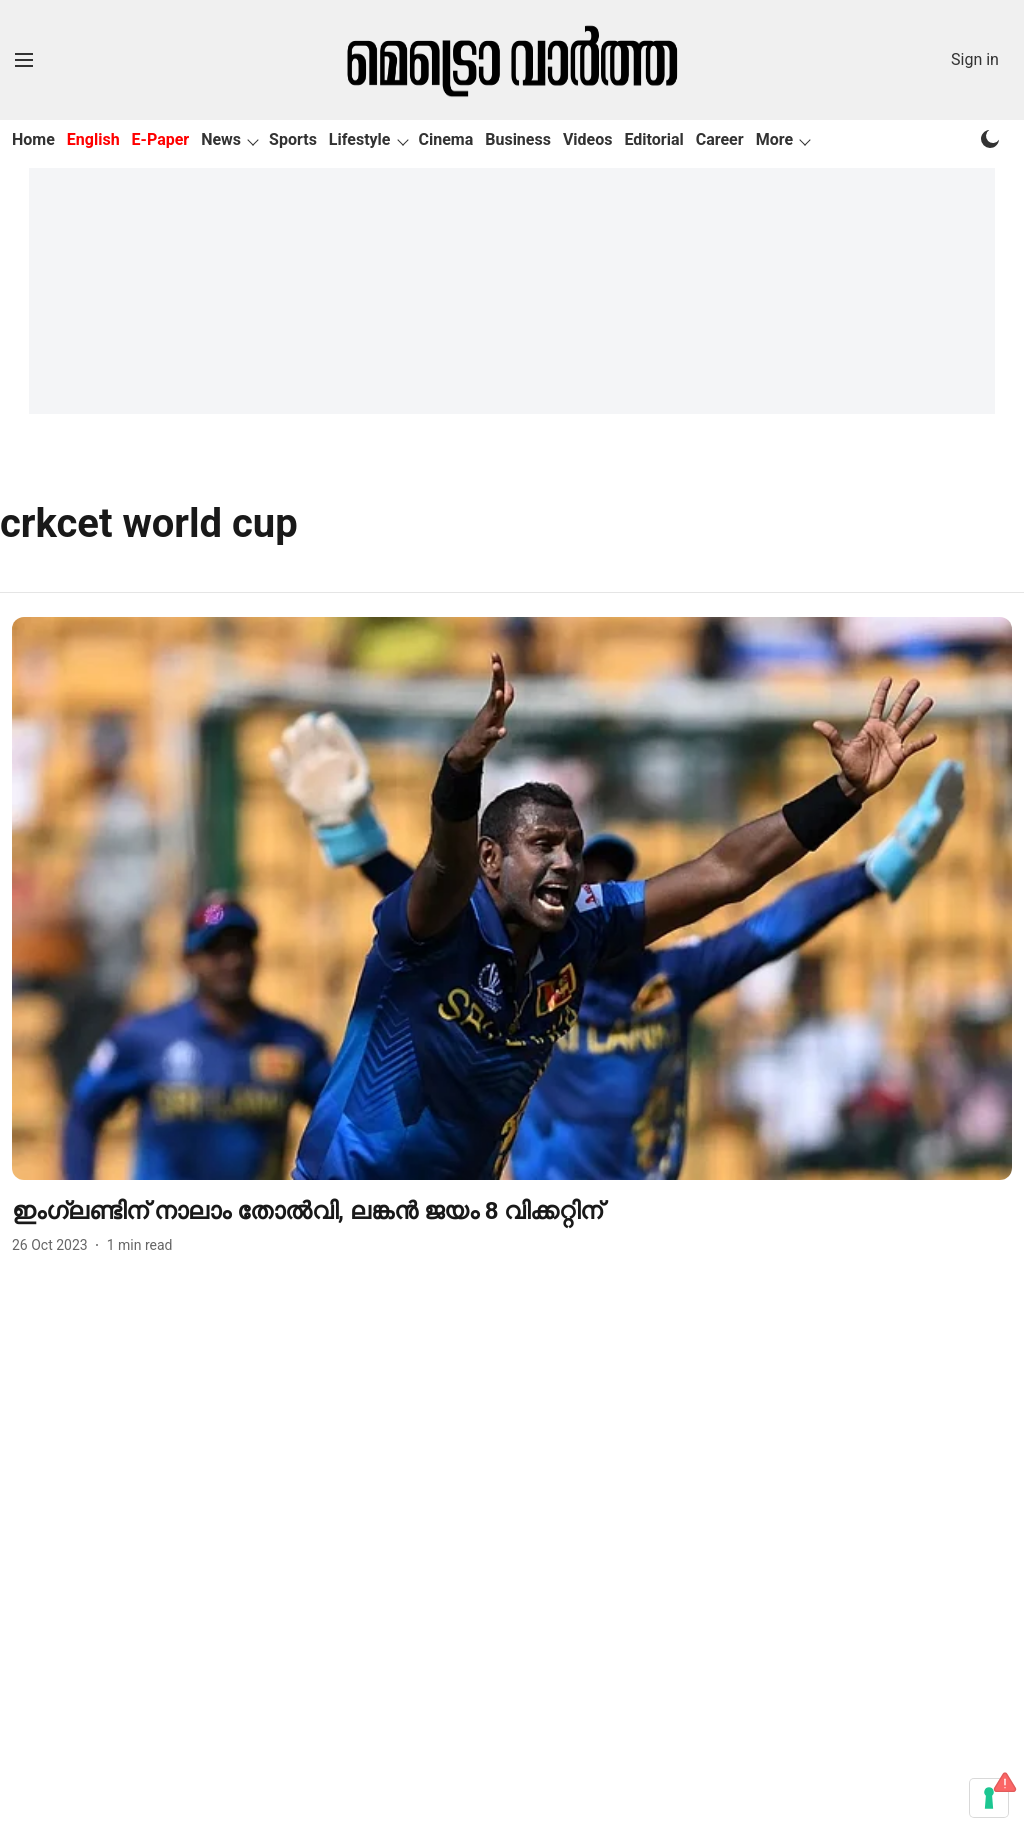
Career (720, 139)
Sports (293, 139)
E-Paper (161, 139)
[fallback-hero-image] (512, 898)
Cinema (446, 139)
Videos (588, 139)
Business (518, 139)
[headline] (512, 1211)
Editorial (654, 139)
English (93, 139)
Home (33, 139)
